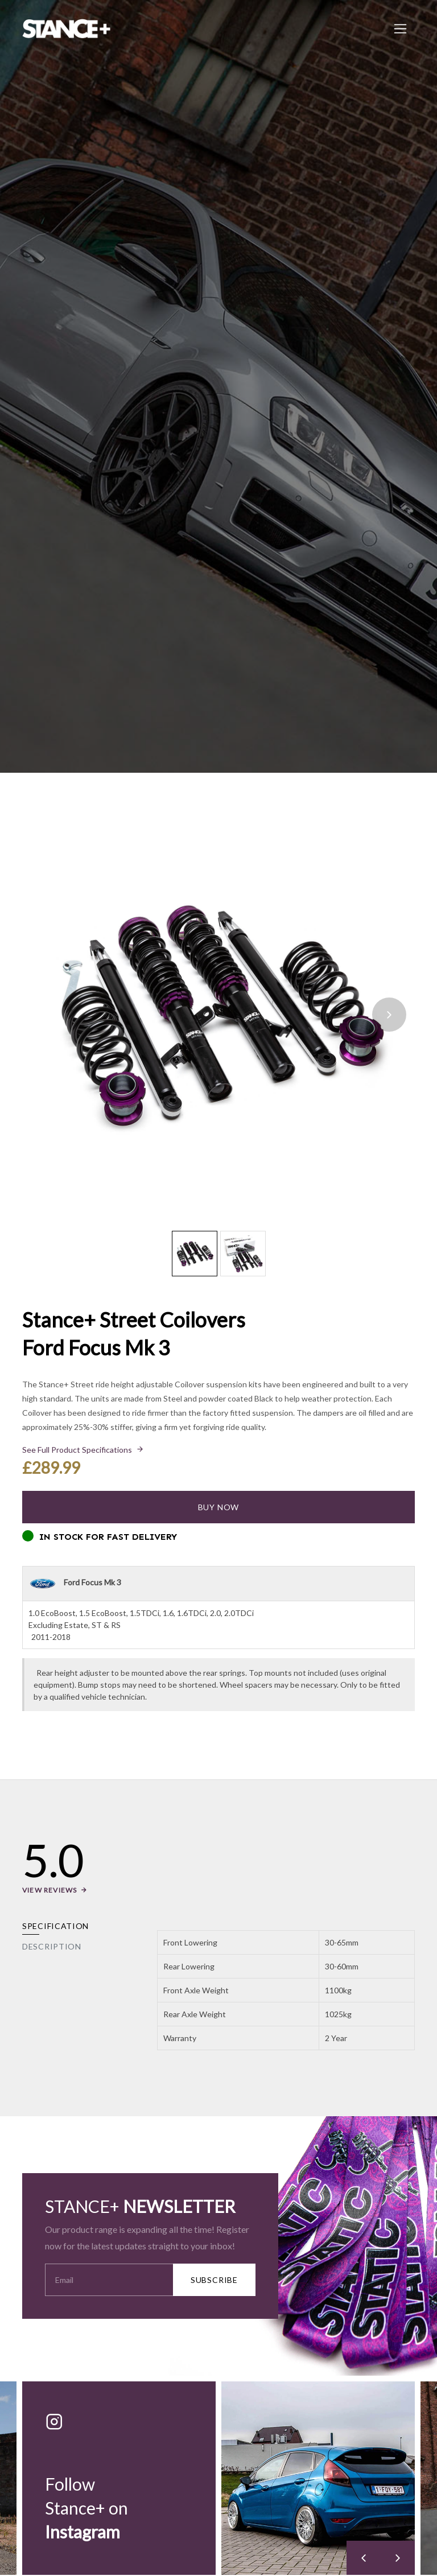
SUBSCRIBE (214, 2280)
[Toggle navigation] (400, 29)
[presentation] (389, 1015)
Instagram (82, 2531)
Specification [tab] (55, 1926)
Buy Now (219, 1507)
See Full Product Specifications (77, 1449)
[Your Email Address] (109, 2280)
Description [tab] (51, 1946)
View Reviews (49, 1890)
